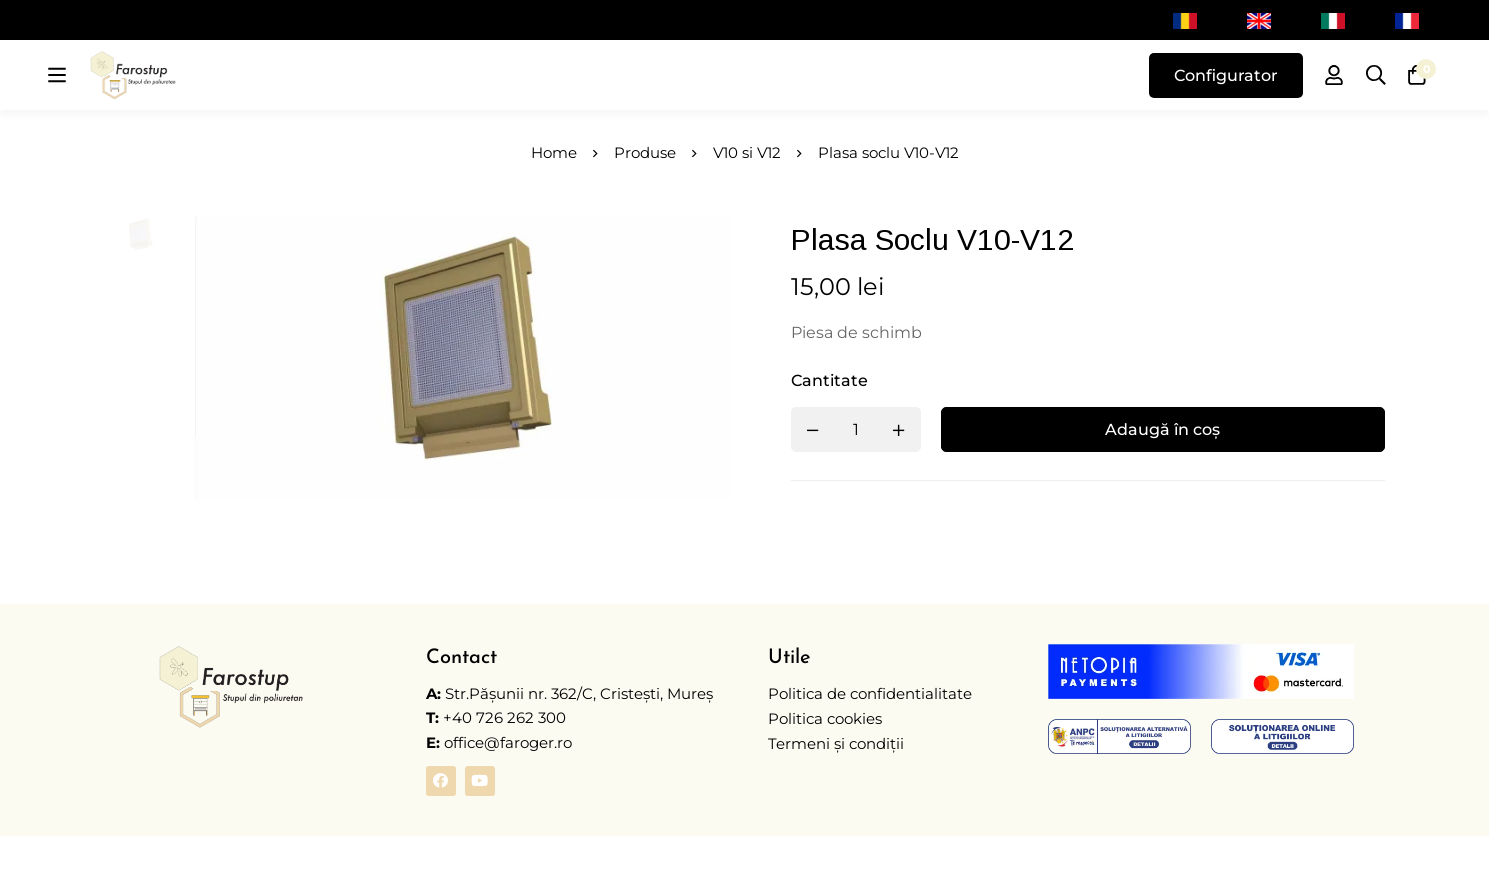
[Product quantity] (865, 471)
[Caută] (1375, 96)
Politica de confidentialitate (870, 735)
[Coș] (1417, 96)
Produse (645, 193)
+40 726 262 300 (504, 759)
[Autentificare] (1333, 96)
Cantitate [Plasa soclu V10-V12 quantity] (838, 422)
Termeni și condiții (836, 783)
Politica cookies (825, 759)
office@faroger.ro (499, 783)
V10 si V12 (747, 193)
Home (554, 193)
